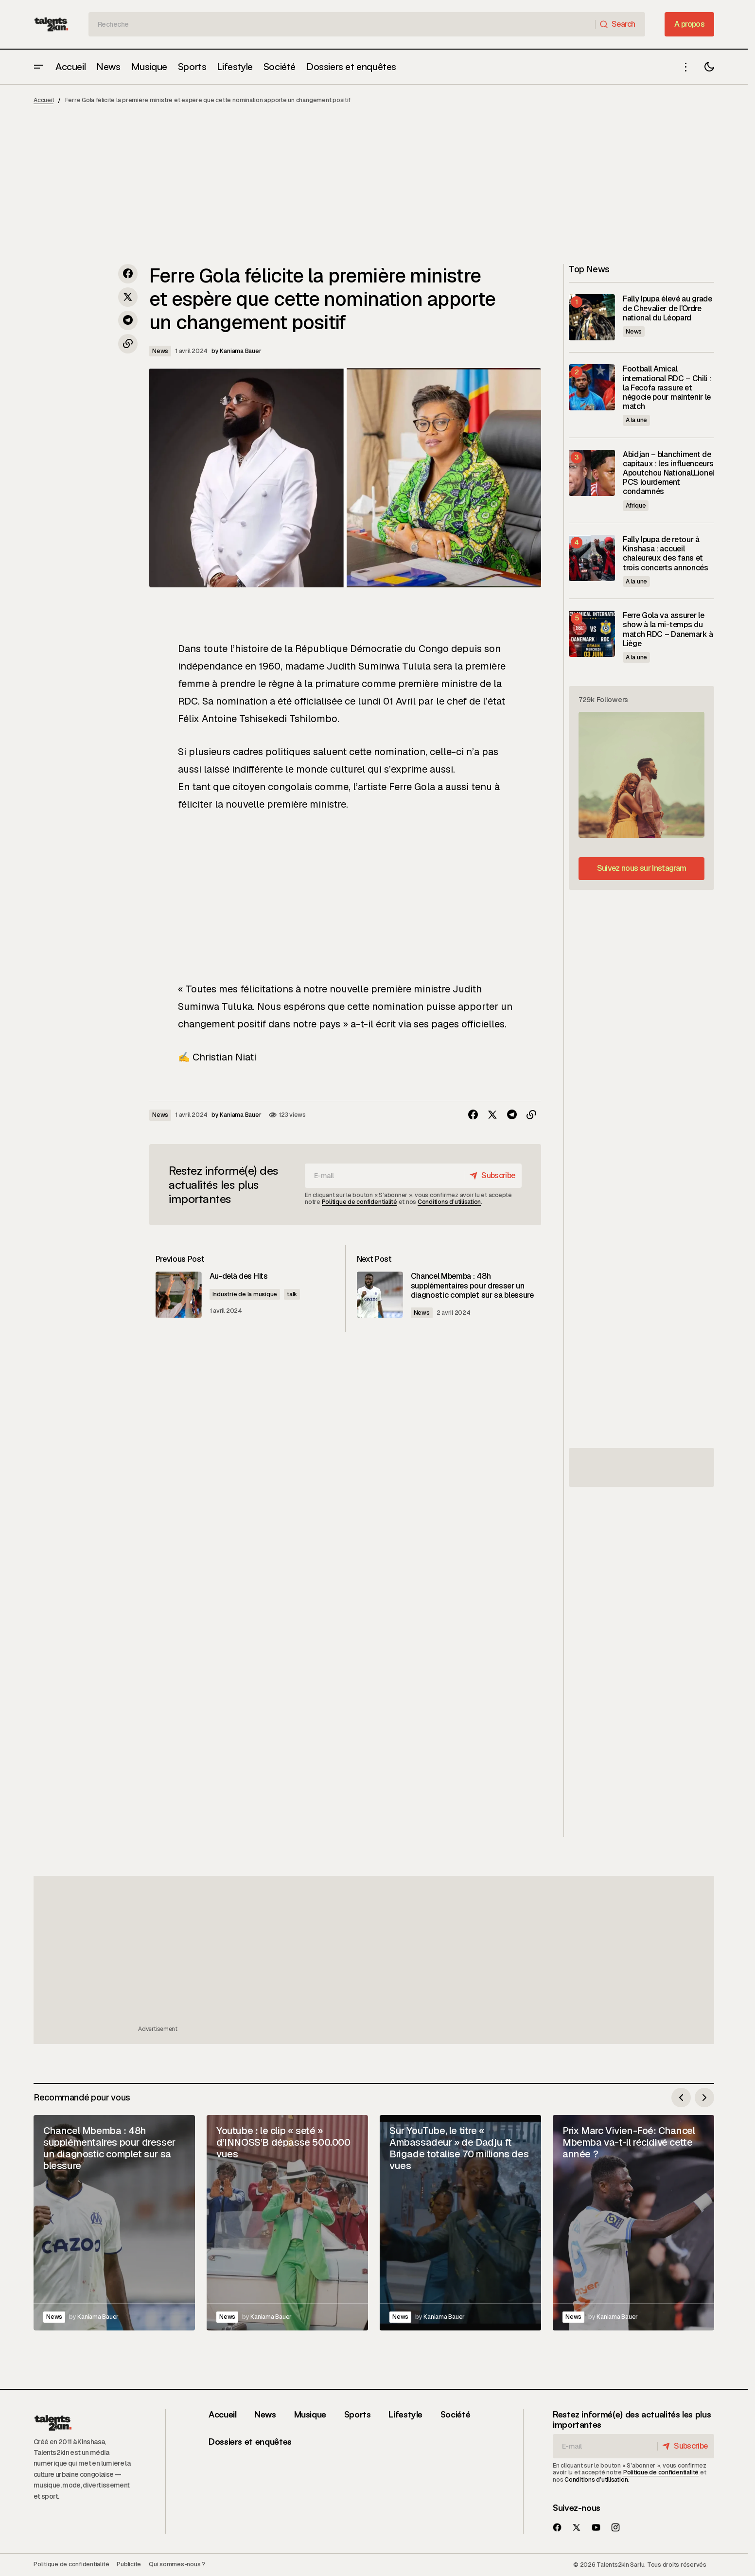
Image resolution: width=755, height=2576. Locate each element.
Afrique (636, 506)
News (160, 351)
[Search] (620, 24)
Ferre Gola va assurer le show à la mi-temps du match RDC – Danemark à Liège (668, 629)
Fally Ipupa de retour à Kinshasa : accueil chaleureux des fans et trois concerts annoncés (665, 553)
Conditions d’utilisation (449, 1202)
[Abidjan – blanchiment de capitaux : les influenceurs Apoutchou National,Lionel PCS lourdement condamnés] (592, 473)
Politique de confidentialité (359, 1202)
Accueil (43, 100)
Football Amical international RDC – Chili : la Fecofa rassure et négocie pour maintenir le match (667, 387)
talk (305, 1295)
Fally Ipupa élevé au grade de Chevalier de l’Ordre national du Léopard (667, 308)
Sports (357, 2414)
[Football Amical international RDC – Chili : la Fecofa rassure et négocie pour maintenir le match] (592, 387)
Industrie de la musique (258, 1295)
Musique (310, 2414)
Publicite (129, 2564)
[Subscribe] (491, 1175)
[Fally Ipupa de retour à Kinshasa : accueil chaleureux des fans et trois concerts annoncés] (592, 558)
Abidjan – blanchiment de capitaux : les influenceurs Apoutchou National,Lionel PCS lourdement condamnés (668, 473)
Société (455, 2414)
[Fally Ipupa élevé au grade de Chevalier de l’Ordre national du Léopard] (592, 317)
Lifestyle (405, 2414)
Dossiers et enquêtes (250, 2441)
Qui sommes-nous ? (177, 2564)
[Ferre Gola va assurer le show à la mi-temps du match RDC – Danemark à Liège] (592, 634)
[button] (38, 67)
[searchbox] (342, 24)
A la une (636, 420)
